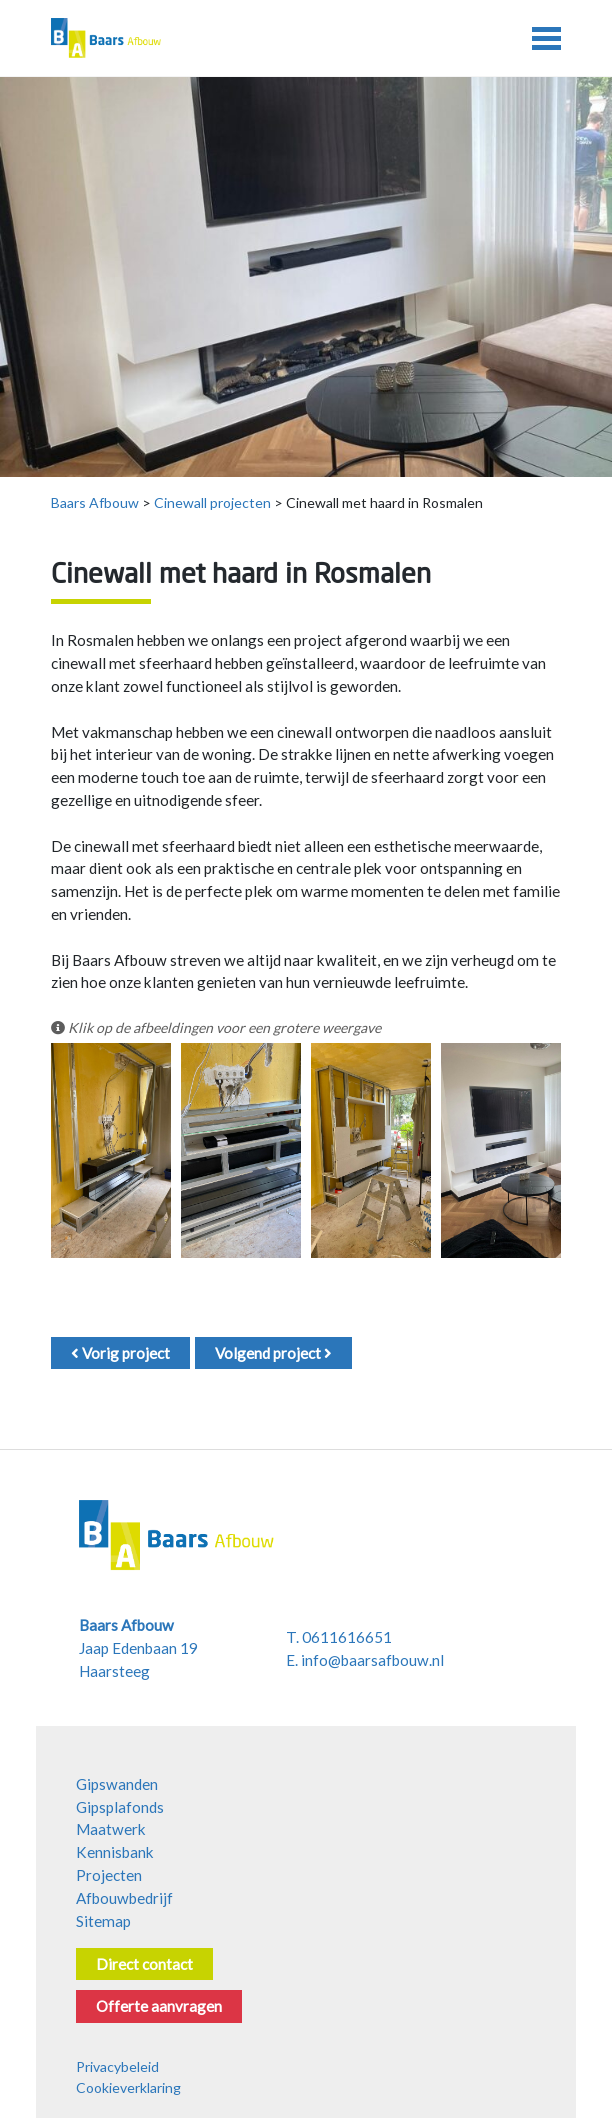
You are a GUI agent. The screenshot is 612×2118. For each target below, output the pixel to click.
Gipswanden (117, 1784)
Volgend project (273, 1353)
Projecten (109, 1875)
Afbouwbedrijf (124, 1898)
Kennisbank (115, 1852)
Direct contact (144, 1964)
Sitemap (103, 1921)
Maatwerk (111, 1829)
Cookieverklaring (128, 2087)
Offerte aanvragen (159, 2006)
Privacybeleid (117, 2066)
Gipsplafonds (120, 1807)
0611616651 (347, 1637)
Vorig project (120, 1353)
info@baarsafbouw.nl (372, 1660)
